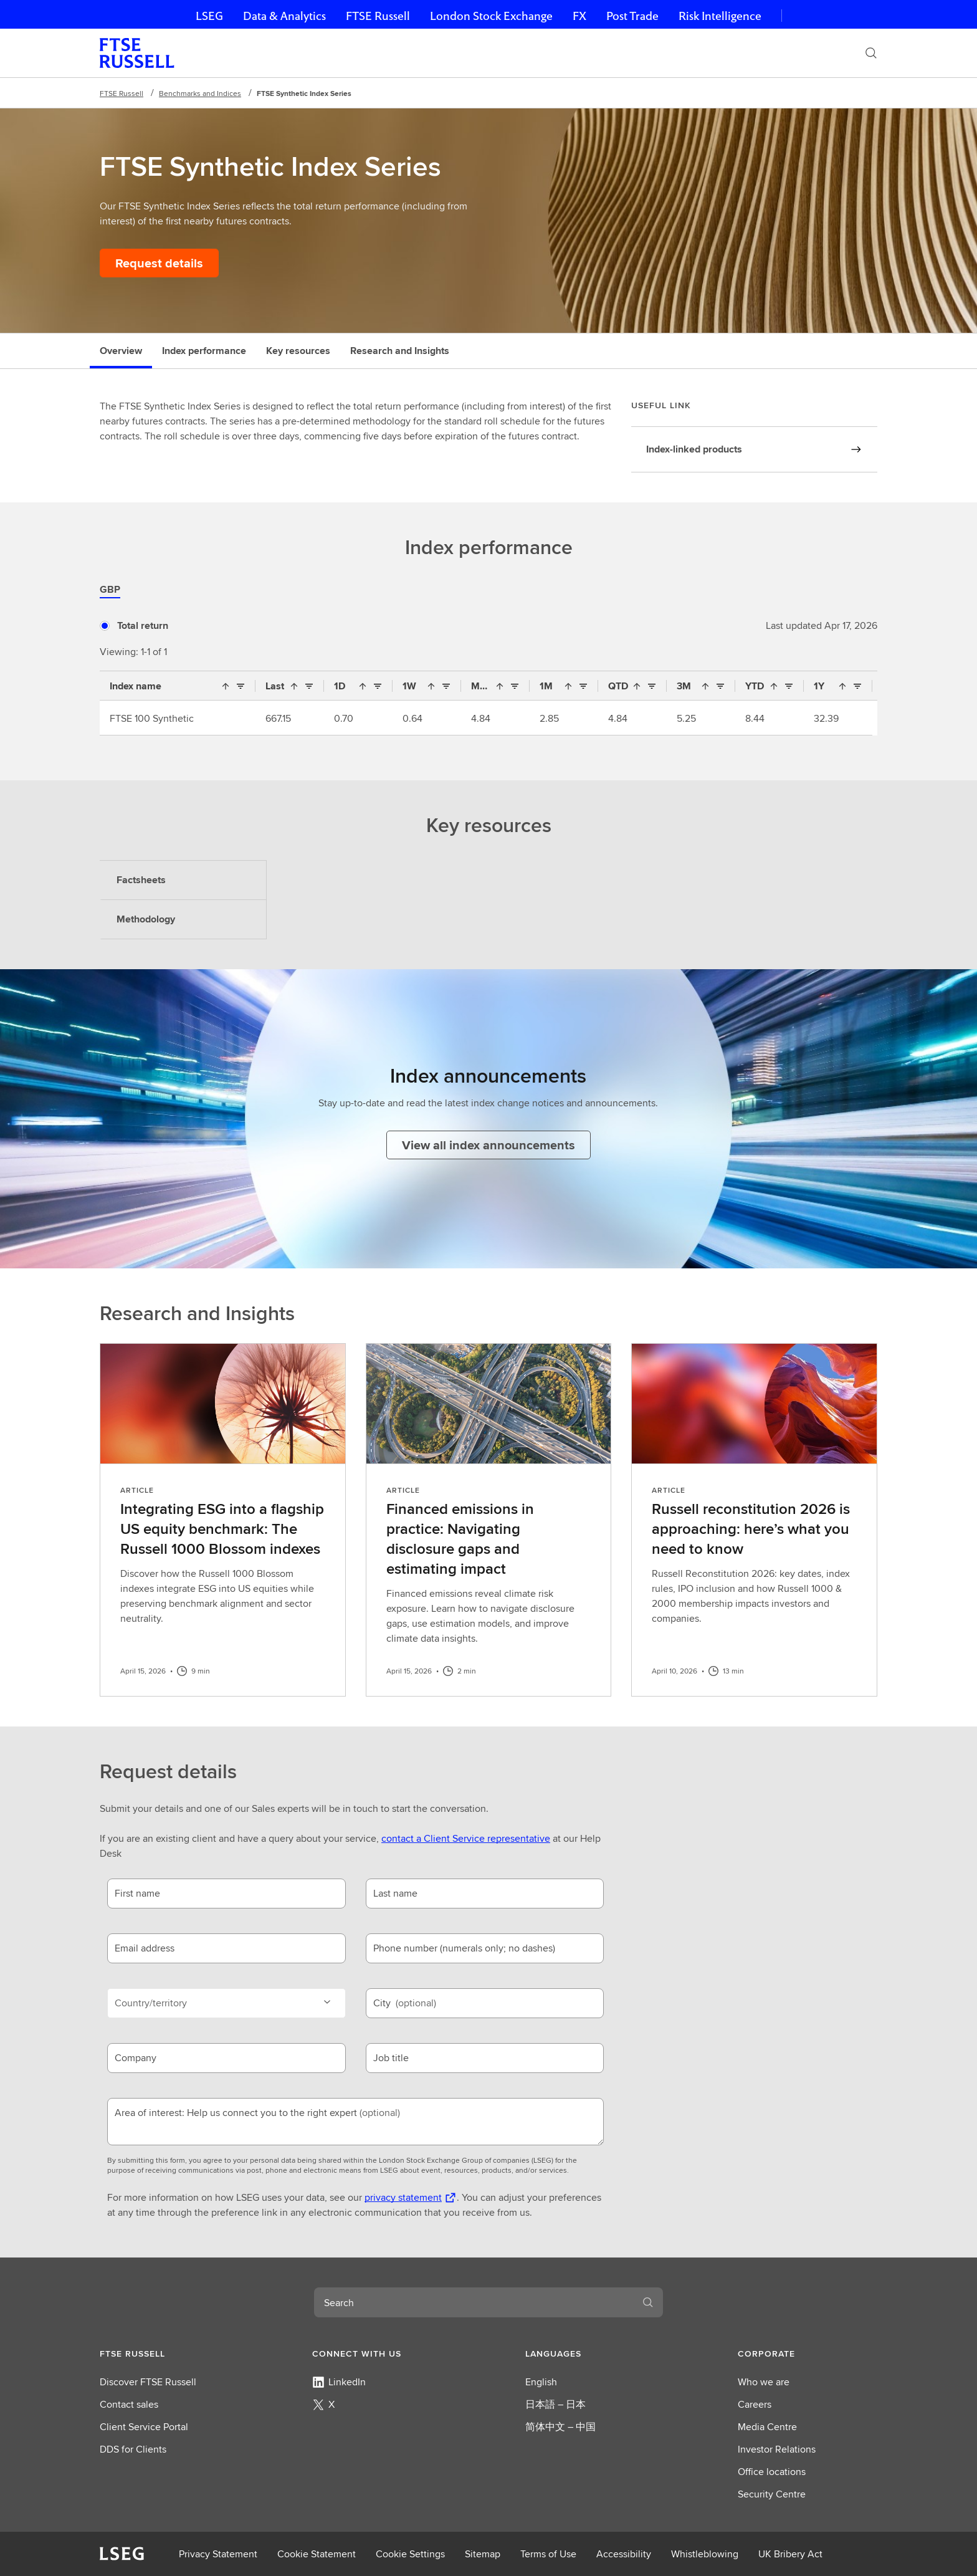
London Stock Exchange (491, 16)
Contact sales (129, 2404)
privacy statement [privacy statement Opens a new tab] (403, 2197)
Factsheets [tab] (141, 880)
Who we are (763, 2382)
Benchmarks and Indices (200, 93)
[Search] (871, 53)
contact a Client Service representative (465, 1838)
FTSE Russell (378, 16)
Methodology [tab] (146, 919)
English (541, 2382)
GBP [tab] (110, 589)
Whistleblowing (704, 2554)
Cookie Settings (410, 2554)
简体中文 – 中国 (560, 2427)
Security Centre (772, 2494)
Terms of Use (548, 2554)
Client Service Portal (144, 2427)
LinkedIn (339, 2382)
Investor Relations (777, 2449)
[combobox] (473, 2302)
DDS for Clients (133, 2449)
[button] (169, 2353)
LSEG (209, 16)
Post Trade (632, 16)
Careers (754, 2404)
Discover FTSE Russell (148, 2382)
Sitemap (482, 2554)
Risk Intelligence (720, 16)
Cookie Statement (316, 2554)
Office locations (772, 2471)
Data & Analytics (284, 16)
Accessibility (623, 2554)
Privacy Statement (218, 2554)
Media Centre (767, 2427)
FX (579, 16)
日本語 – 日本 (555, 2404)
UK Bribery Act (790, 2554)
